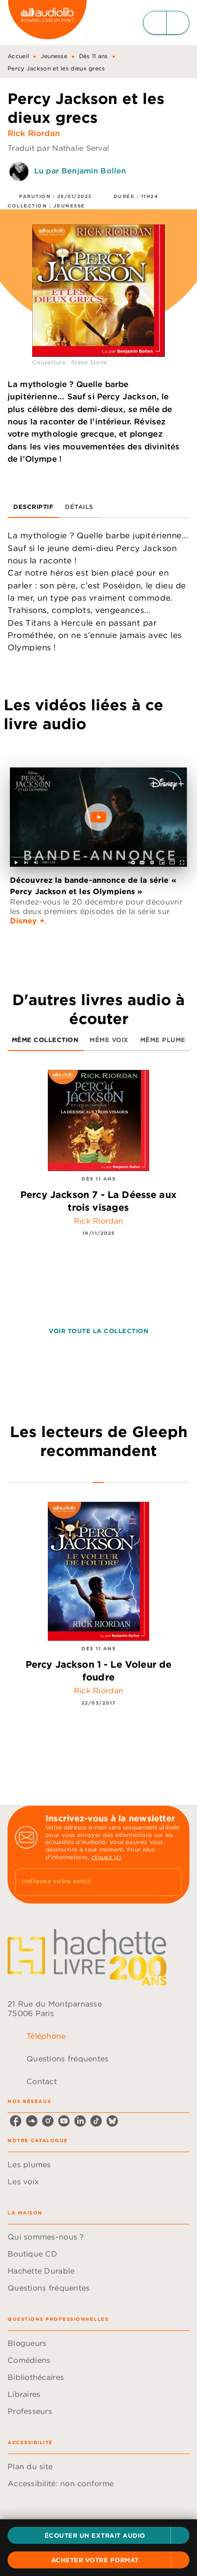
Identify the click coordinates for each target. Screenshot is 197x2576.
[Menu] (166, 22)
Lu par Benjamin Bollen (80, 170)
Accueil (18, 56)
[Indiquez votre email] (86, 1882)
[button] (98, 2535)
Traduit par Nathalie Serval (58, 148)
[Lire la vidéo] (98, 817)
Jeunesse (54, 56)
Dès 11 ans (93, 56)
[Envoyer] (170, 1882)
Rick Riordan (34, 133)
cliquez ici (106, 1857)
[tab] (33, 506)
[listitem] (16, 2121)
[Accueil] (47, 22)
